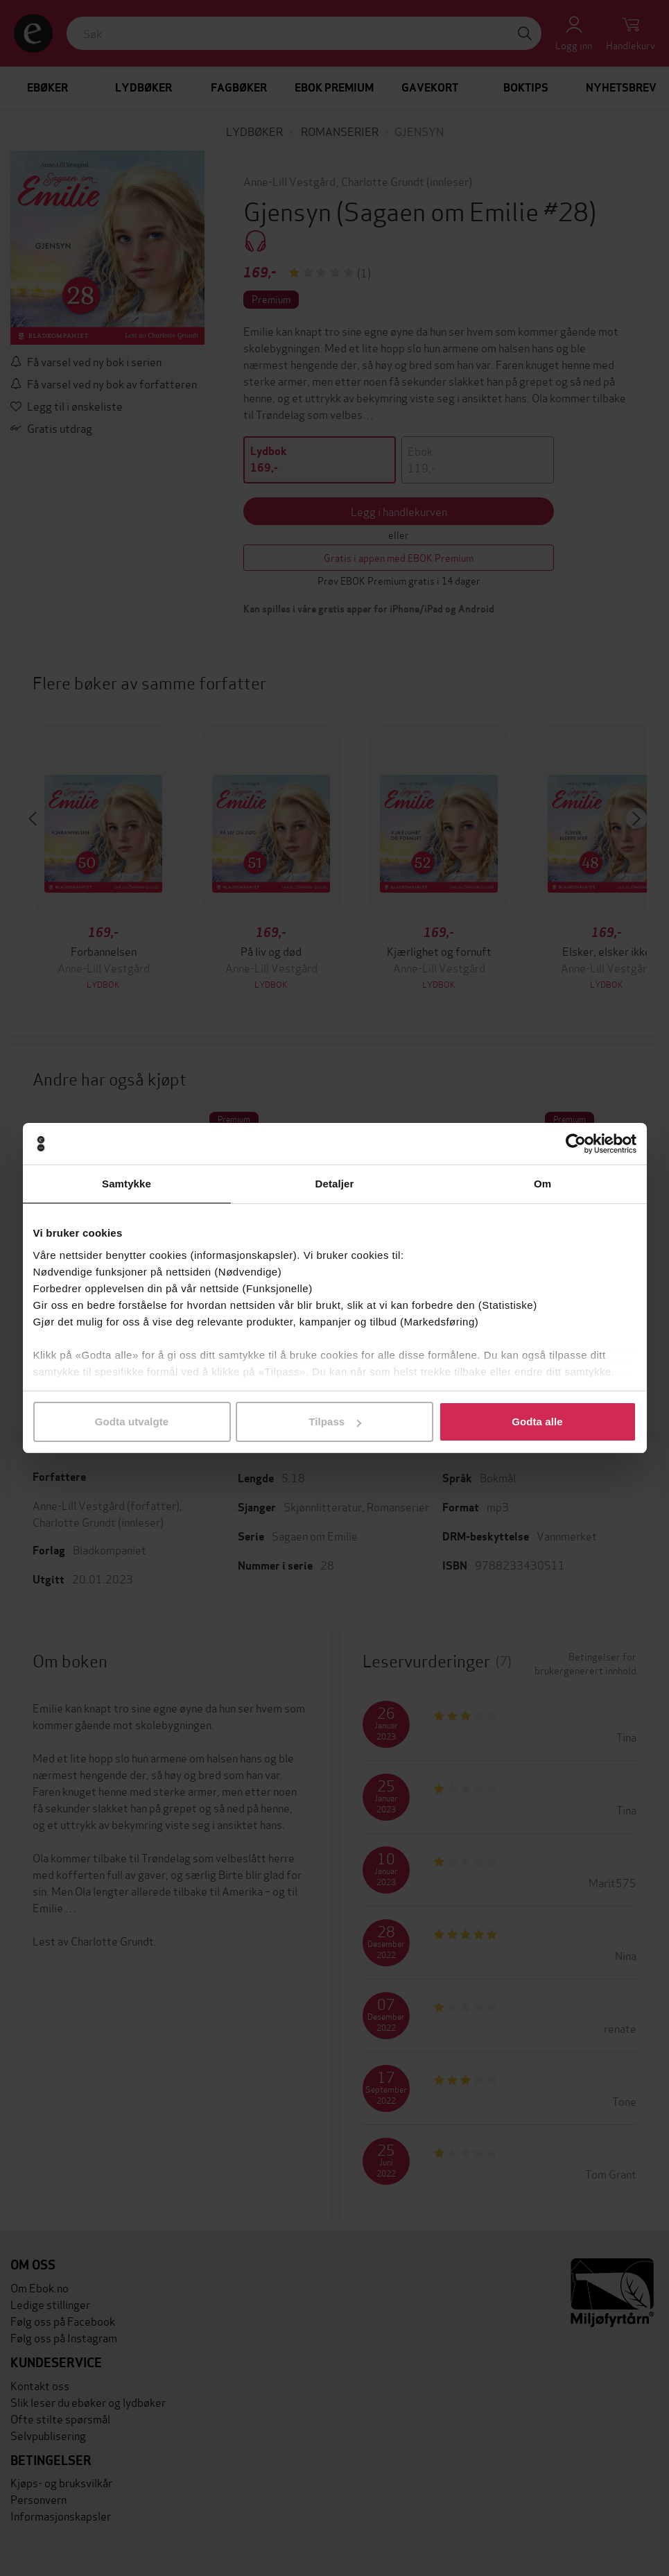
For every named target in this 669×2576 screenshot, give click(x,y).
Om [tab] (542, 1184)
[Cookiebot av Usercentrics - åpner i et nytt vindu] (575, 1143)
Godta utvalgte (131, 1421)
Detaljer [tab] (334, 1184)
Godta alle (537, 1421)
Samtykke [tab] (126, 1184)
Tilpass (335, 1421)
